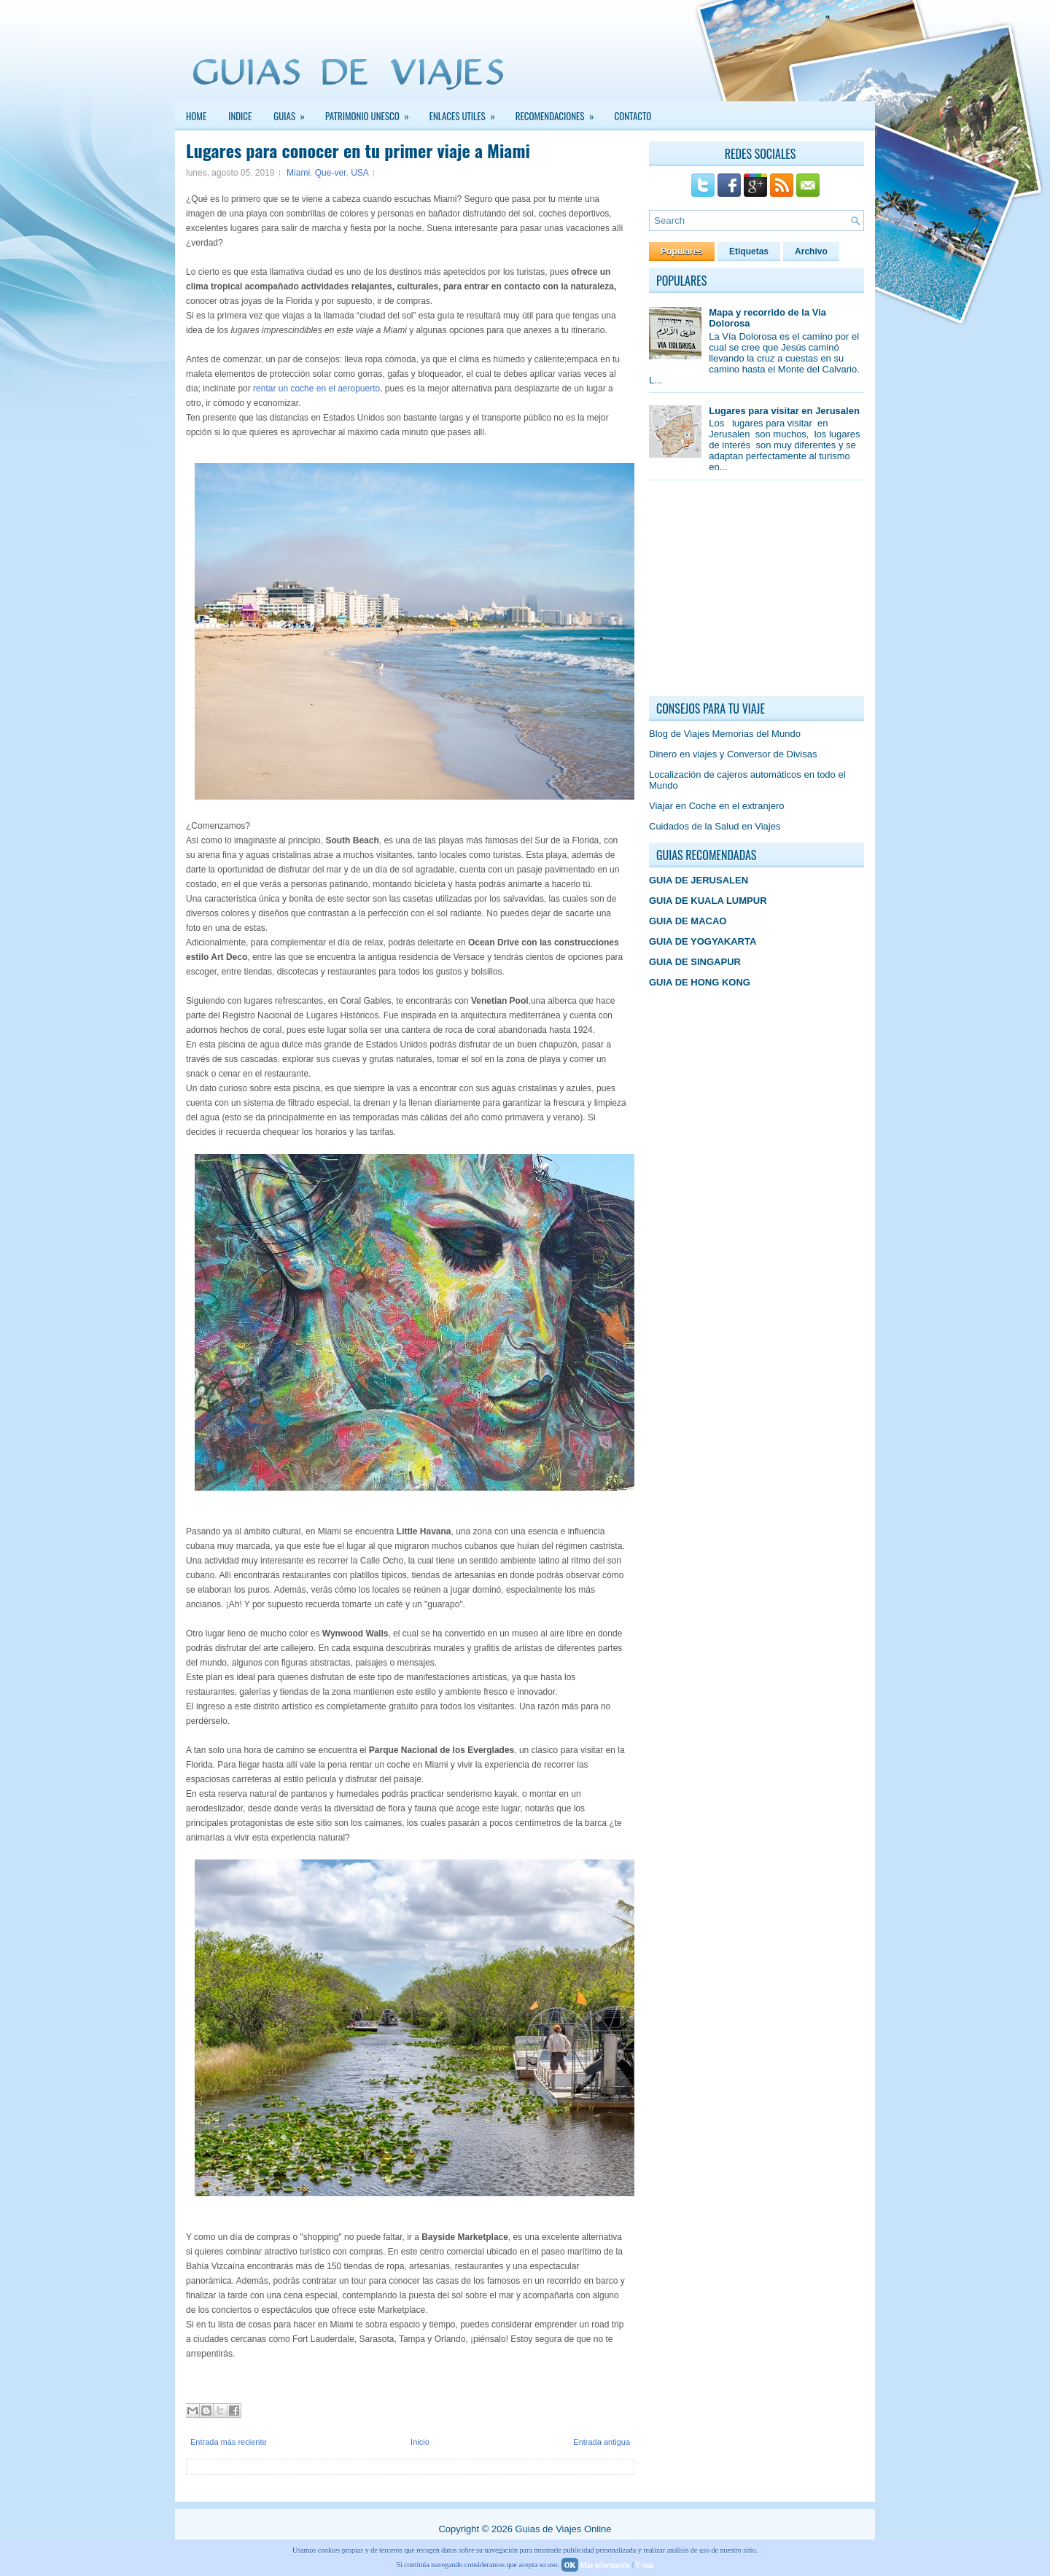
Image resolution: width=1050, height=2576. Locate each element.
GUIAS (293, 112)
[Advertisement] (758, 592)
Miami (298, 173)
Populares (682, 251)
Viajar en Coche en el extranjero (717, 805)
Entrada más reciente (228, 2442)
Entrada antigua (601, 2442)
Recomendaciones (560, 112)
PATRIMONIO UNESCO (372, 112)
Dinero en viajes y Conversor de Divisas (733, 754)
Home (196, 116)
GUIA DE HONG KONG (699, 982)
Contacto (633, 116)
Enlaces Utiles (467, 112)
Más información (605, 2565)
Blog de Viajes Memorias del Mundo (725, 733)
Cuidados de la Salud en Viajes (714, 826)
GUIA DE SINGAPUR (695, 961)
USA (359, 173)
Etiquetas (749, 251)
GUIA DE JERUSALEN (698, 880)
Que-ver (330, 173)
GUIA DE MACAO (687, 921)
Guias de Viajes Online (563, 2529)
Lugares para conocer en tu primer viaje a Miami (358, 150)
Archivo (811, 251)
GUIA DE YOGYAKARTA (702, 941)
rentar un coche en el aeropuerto (316, 388)
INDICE (240, 116)
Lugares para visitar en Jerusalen (784, 410)
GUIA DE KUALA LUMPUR (708, 900)
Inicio (420, 2442)
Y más (644, 2565)
